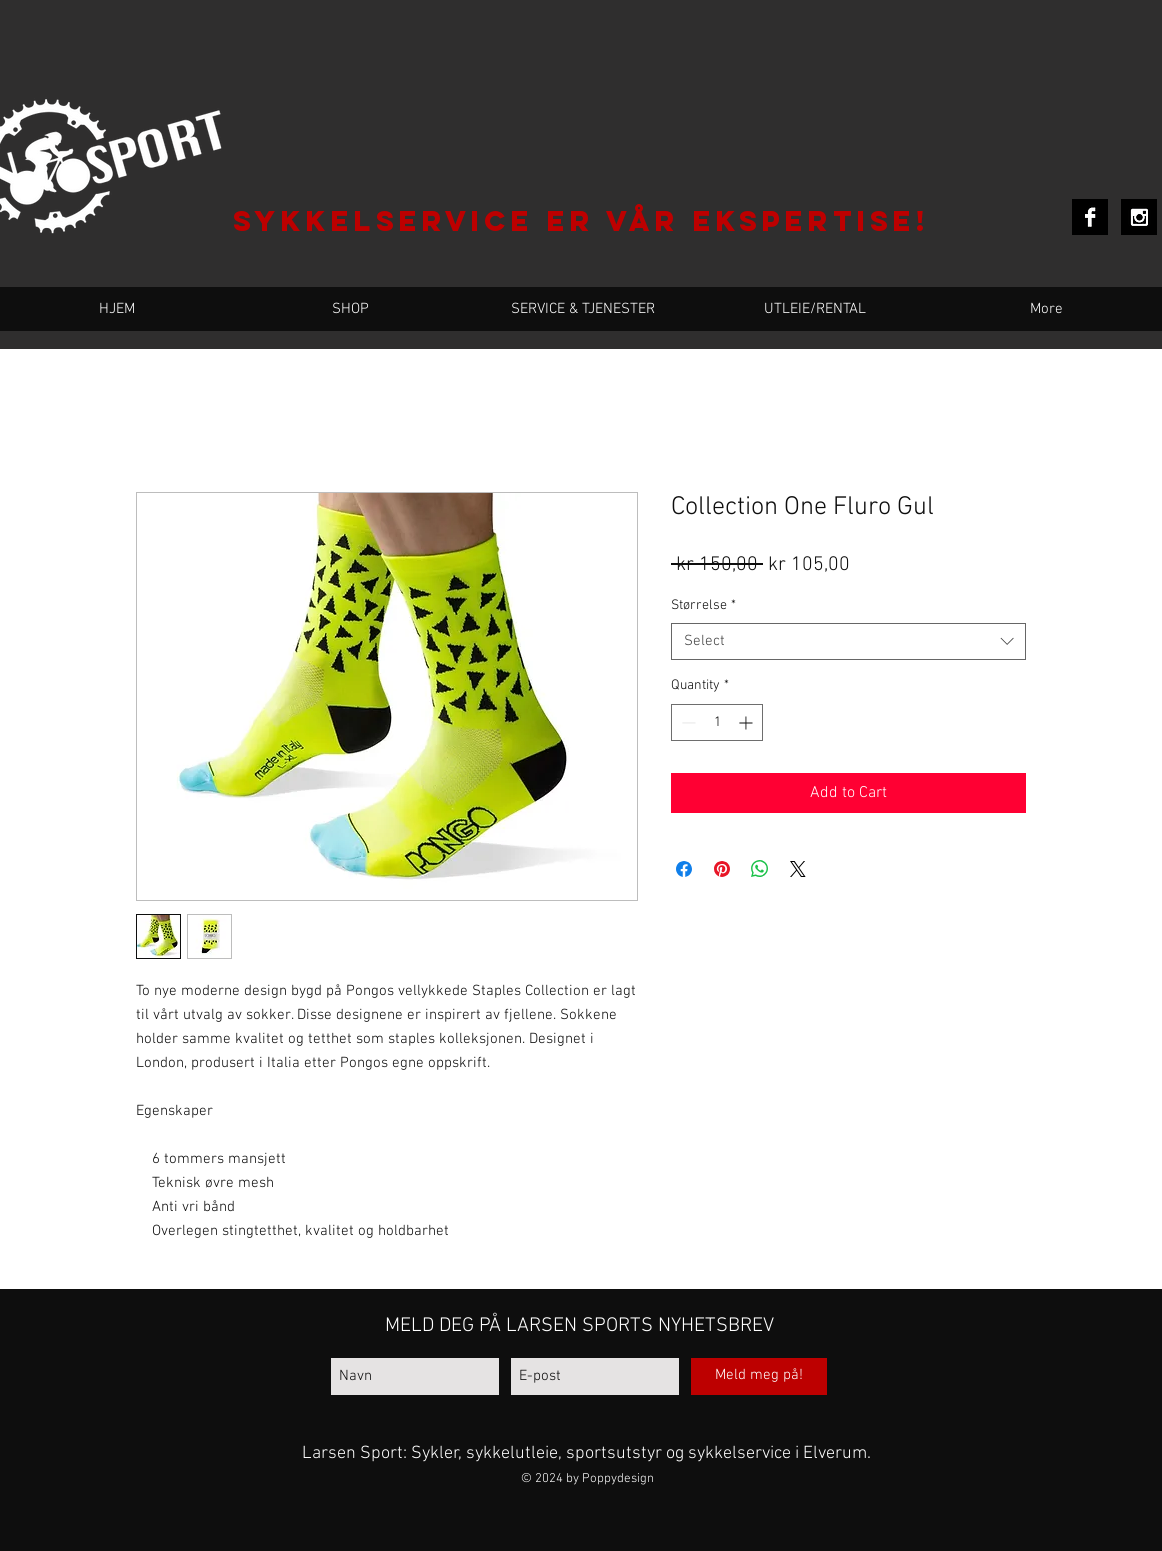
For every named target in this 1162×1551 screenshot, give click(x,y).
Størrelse (703, 605)
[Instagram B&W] (1139, 217)
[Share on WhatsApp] (760, 869)
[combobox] (848, 642)
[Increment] (747, 722)
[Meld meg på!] (759, 1376)
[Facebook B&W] (1090, 217)
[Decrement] (686, 722)
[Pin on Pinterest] (722, 869)
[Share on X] (798, 869)
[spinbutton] (717, 722)
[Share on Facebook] (684, 869)
